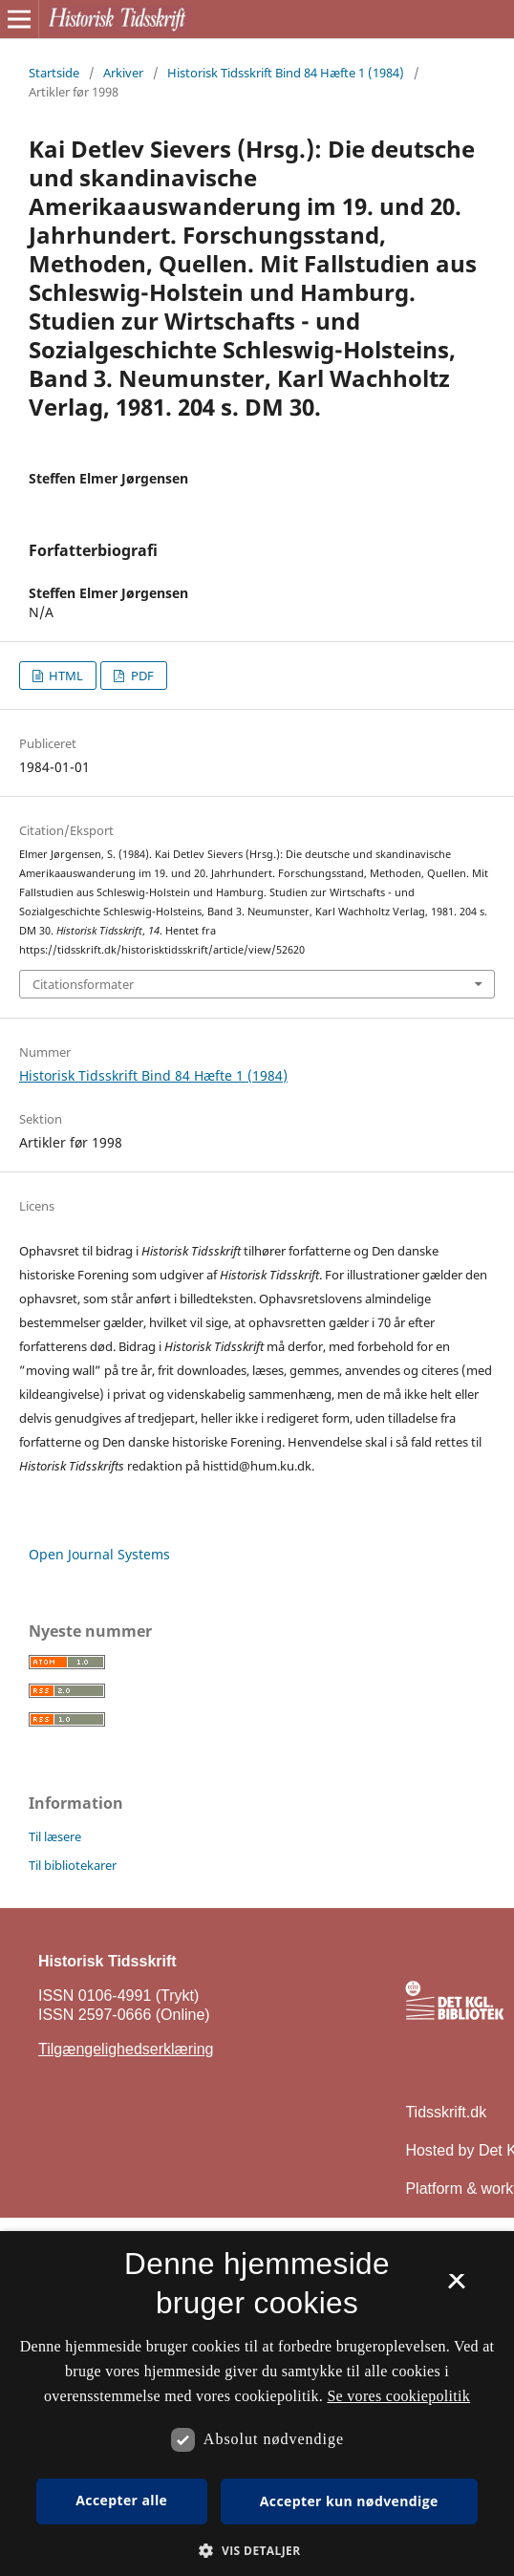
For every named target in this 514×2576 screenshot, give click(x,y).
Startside (54, 72)
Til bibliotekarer (73, 1865)
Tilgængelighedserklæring (126, 2049)
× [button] (456, 2287)
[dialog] (257, 2403)
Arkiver (123, 72)
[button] (256, 2551)
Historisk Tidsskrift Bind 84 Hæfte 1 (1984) (285, 72)
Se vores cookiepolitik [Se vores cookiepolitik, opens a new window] (398, 2396)
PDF (141, 675)
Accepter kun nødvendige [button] (349, 2501)
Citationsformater (83, 984)
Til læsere (55, 1836)
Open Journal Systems (99, 1554)
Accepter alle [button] (121, 2500)
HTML (64, 675)
